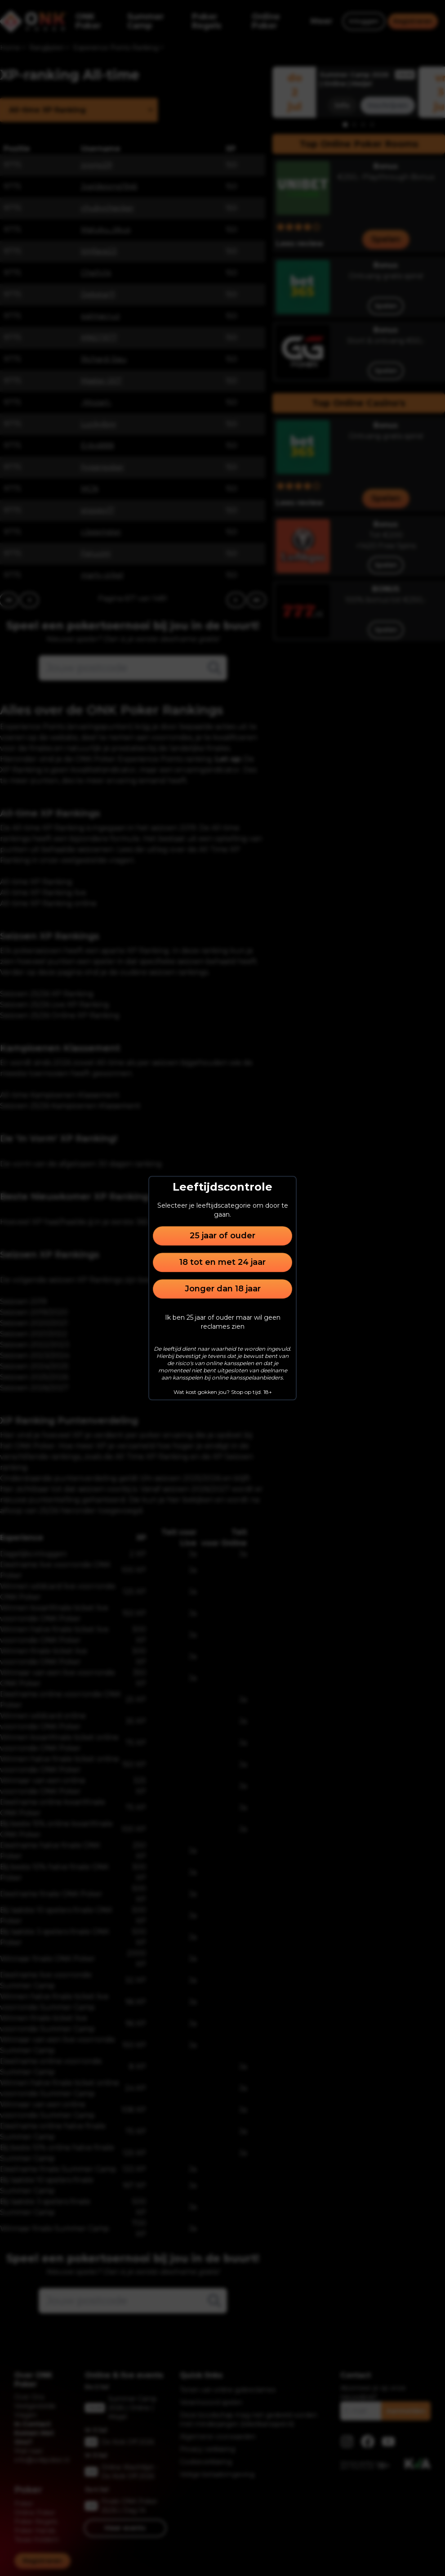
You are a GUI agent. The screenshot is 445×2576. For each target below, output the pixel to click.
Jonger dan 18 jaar (223, 1289)
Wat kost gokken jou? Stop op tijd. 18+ (223, 1392)
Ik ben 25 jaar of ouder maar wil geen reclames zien (222, 1322)
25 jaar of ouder (222, 1236)
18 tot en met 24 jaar (222, 1262)
